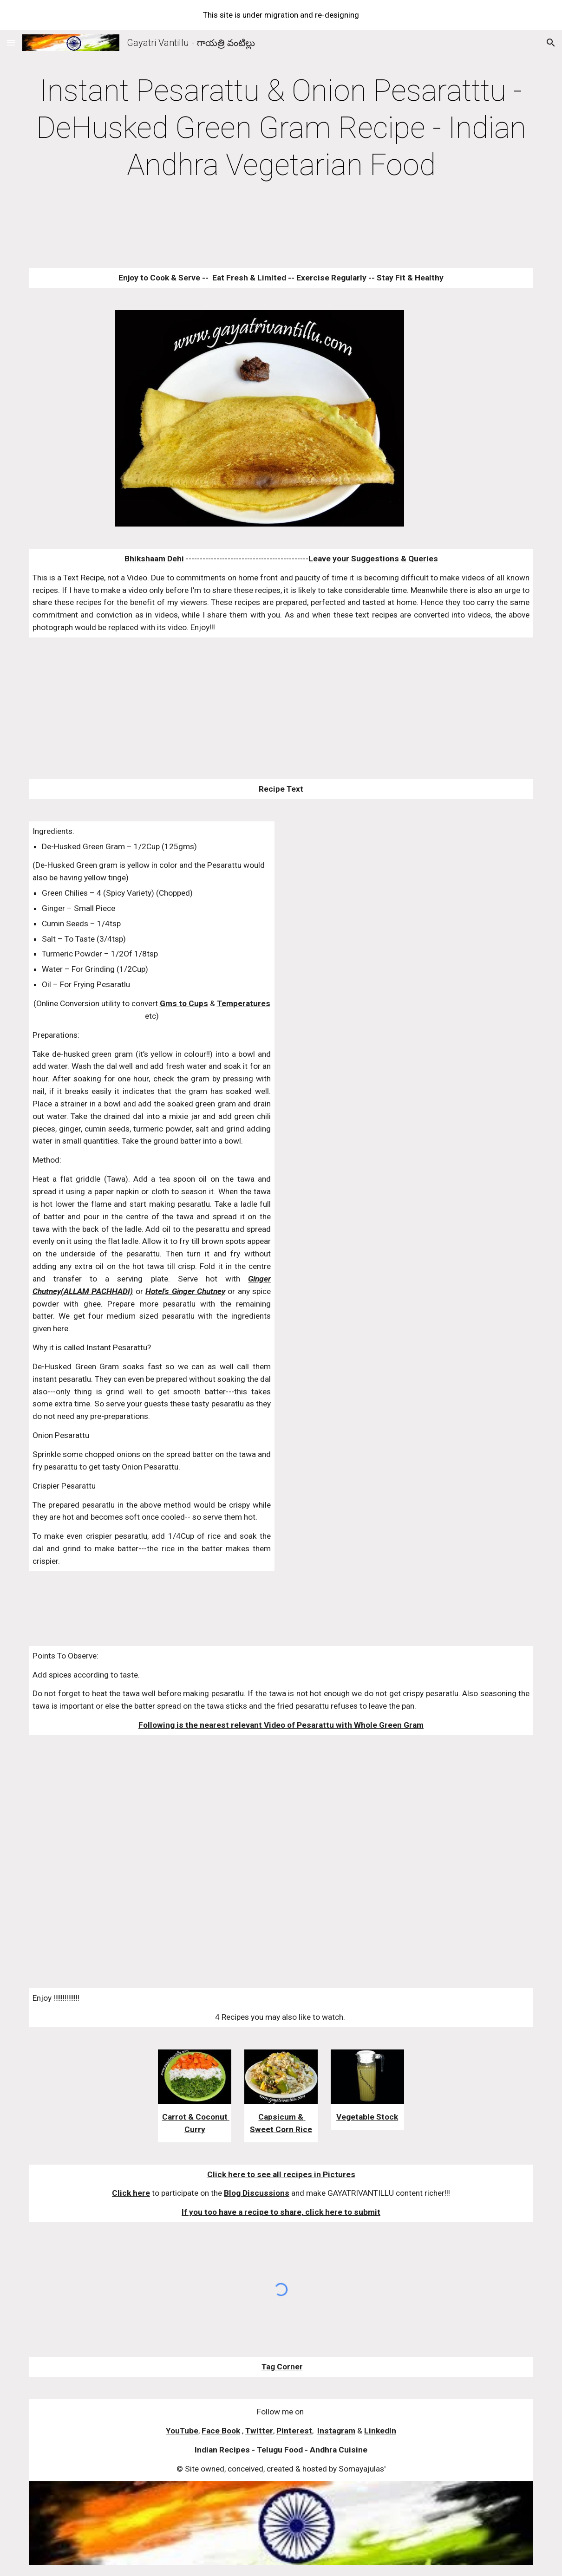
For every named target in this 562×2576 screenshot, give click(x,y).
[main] (281, 128)
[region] (281, 15)
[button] (11, 42)
